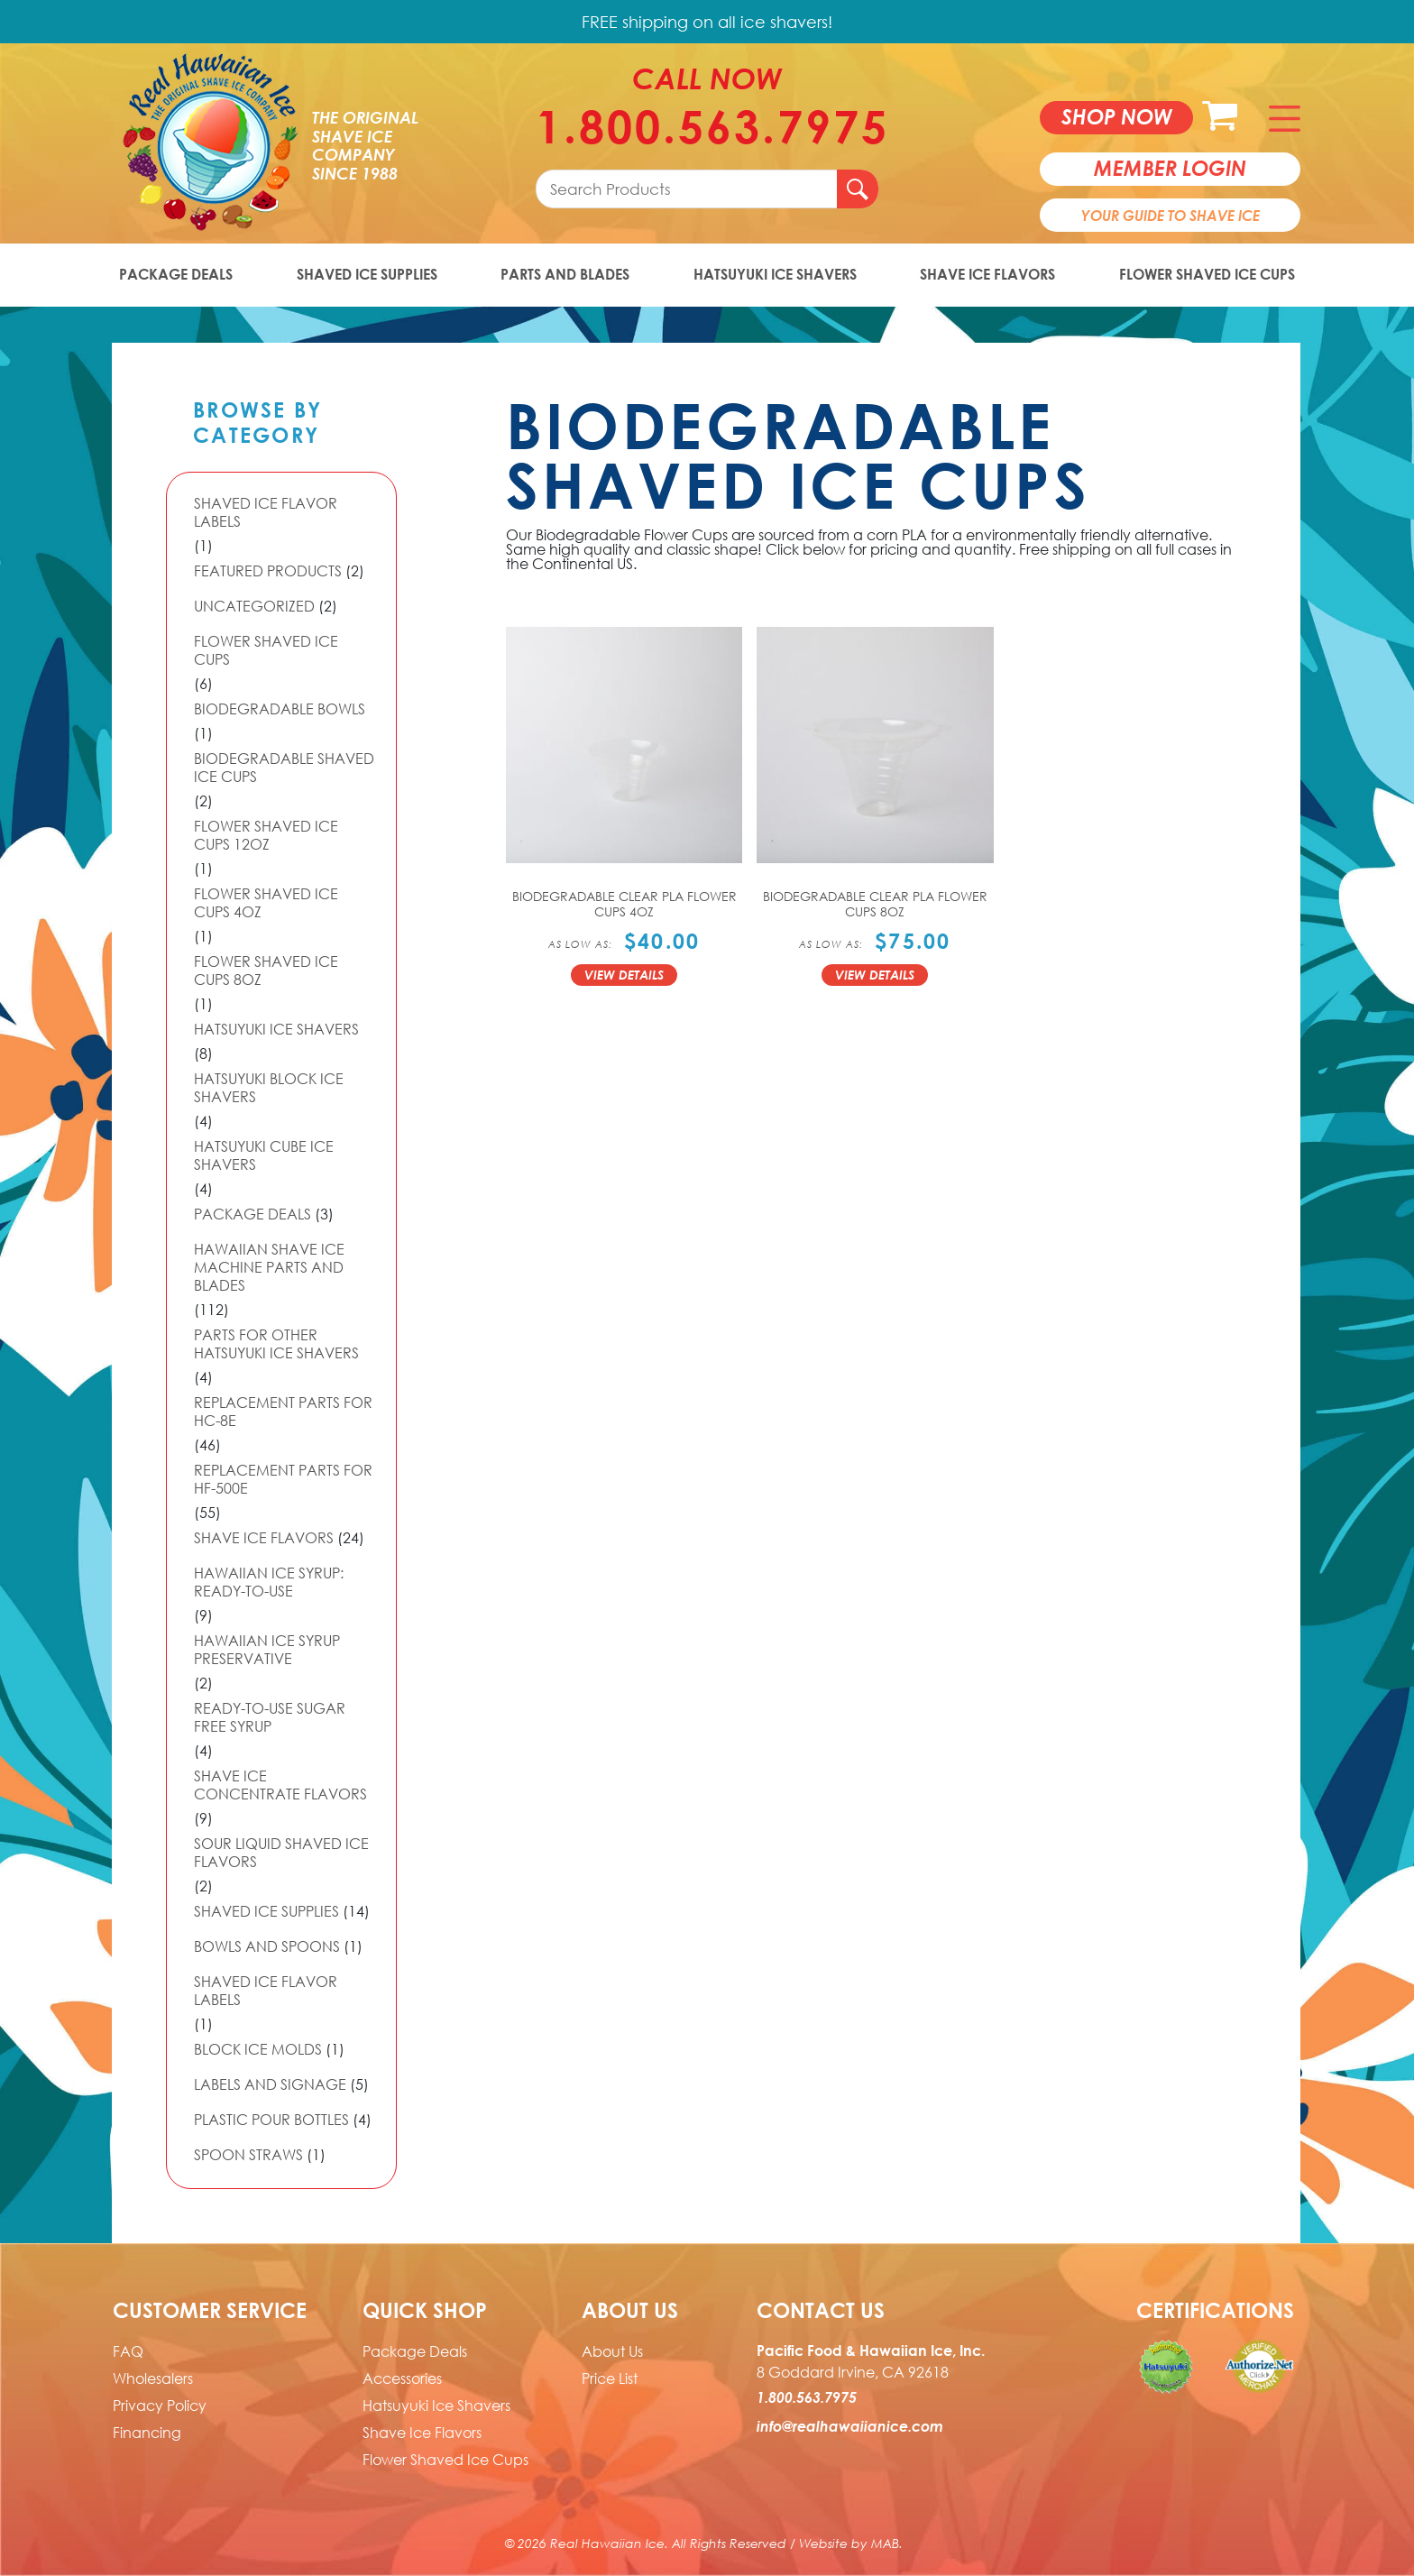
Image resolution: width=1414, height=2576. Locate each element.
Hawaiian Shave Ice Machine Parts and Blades (269, 1267)
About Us (612, 2351)
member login (1170, 167)
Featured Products (268, 571)
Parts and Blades (564, 274)
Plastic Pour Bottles (271, 2120)
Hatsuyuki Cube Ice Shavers (264, 1155)
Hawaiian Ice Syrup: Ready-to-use (269, 1582)
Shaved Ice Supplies (367, 274)
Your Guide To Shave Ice (1170, 216)
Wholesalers (153, 2378)
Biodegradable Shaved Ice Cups (284, 768)
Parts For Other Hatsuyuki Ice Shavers (276, 1344)
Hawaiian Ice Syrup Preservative (267, 1650)
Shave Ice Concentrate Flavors (280, 1785)
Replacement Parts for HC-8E (283, 1412)
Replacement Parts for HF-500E (283, 1479)
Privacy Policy (160, 2406)
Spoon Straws (248, 2155)
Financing (147, 2433)
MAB (885, 2543)
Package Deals (176, 274)
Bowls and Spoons (267, 1946)
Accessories (402, 2378)
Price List (610, 2378)
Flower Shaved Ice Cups (1207, 274)
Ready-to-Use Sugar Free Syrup (269, 1717)
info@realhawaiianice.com (850, 2426)
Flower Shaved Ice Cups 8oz (266, 970)
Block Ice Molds (258, 2049)
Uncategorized (254, 606)
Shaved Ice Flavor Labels (265, 512)
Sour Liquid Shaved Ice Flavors (281, 1853)
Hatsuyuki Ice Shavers (775, 274)
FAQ (128, 2351)
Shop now (1116, 116)
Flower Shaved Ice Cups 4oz (266, 903)
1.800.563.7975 (707, 126)
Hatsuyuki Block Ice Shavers (269, 1088)
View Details (624, 974)
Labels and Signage (270, 2084)
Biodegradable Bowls (279, 709)
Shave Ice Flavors (987, 274)
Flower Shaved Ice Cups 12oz (266, 835)
